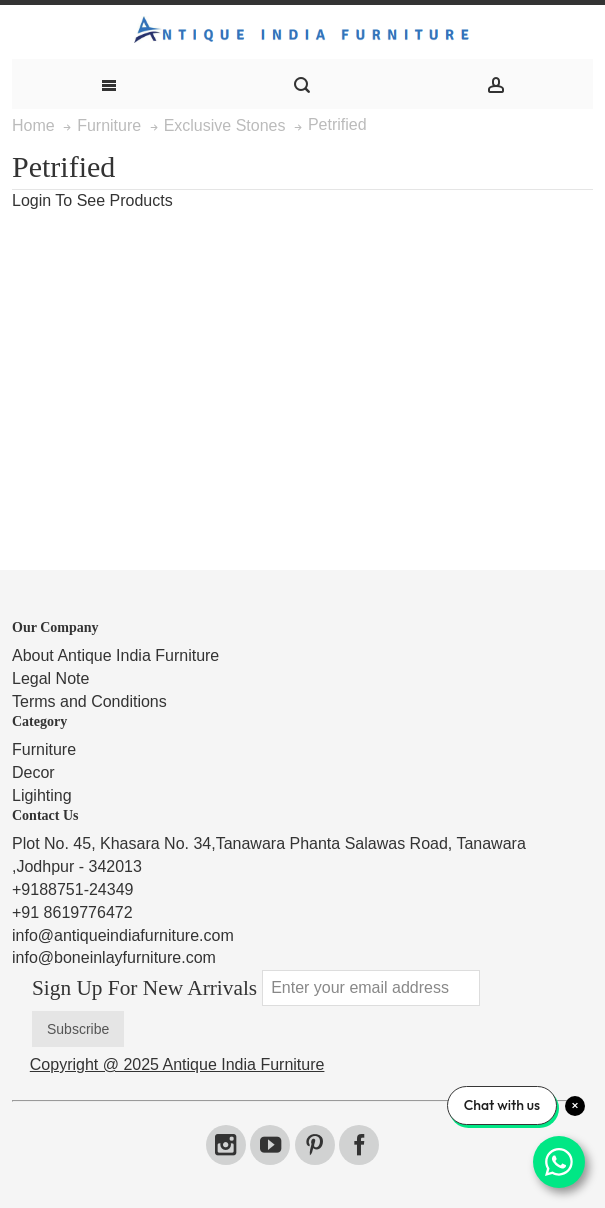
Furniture (44, 749)
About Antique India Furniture (115, 655)
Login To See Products (92, 200)
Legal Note (50, 678)
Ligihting (42, 795)
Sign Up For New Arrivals (144, 988)
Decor (33, 772)
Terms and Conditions (89, 701)
